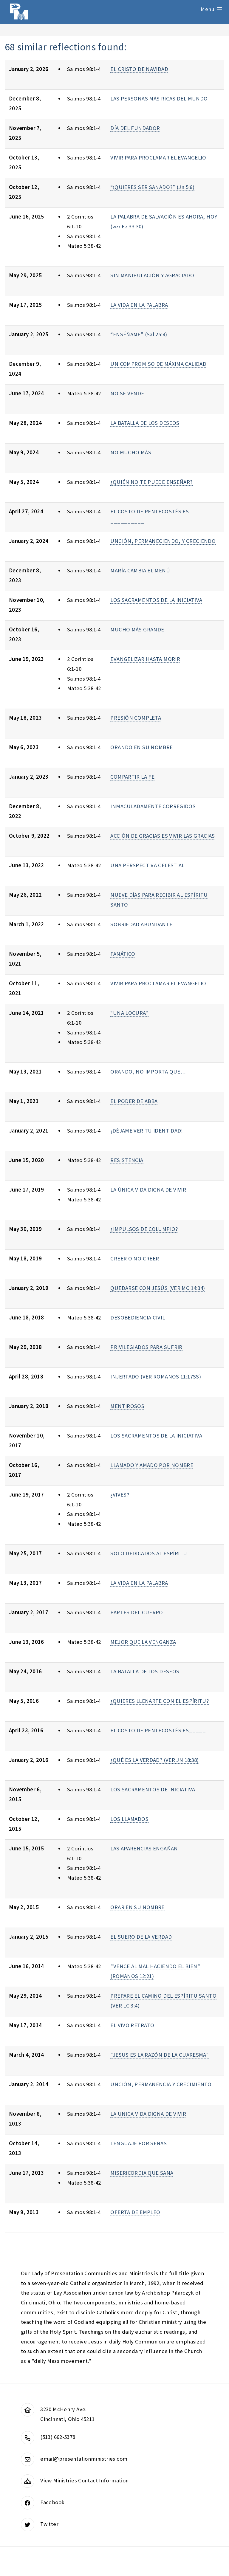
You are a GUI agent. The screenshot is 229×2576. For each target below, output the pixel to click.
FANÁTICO (122, 953)
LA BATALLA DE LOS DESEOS (144, 422)
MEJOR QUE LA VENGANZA (143, 1641)
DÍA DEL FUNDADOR (135, 128)
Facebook (52, 2502)
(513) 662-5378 (57, 2437)
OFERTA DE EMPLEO (135, 2212)
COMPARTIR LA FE (132, 776)
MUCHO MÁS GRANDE (137, 629)
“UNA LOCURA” (129, 1012)
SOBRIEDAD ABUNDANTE (141, 924)
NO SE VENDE (127, 393)
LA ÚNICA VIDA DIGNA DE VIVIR (148, 1189)
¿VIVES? (119, 1494)
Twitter (49, 2524)
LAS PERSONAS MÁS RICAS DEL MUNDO (159, 98)
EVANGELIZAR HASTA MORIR (145, 659)
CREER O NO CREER (134, 1258)
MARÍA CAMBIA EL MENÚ (140, 570)
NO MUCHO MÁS (130, 452)
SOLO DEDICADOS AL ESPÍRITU (148, 1553)
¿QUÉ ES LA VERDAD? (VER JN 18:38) (154, 1759)
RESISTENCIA (126, 1160)
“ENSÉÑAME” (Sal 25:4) (138, 334)
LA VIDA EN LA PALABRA (139, 304)
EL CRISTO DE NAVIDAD (139, 69)
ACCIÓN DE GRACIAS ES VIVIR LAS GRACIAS (162, 835)
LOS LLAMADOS (129, 1819)
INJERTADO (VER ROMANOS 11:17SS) (155, 1376)
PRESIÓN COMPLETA (135, 717)
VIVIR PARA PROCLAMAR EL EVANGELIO (158, 157)
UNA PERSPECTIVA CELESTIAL (147, 865)
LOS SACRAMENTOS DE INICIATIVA (152, 1789)
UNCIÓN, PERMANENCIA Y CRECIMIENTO (160, 2084)
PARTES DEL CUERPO (136, 1612)
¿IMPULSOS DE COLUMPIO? (144, 1229)
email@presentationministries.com (83, 2458)
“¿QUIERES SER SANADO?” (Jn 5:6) (152, 187)
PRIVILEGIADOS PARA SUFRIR (146, 1347)
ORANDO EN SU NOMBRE (141, 747)
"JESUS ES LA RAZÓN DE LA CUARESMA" (159, 2054)
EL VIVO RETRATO (132, 2025)
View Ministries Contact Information (84, 2480)
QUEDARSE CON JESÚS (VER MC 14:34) (157, 1288)
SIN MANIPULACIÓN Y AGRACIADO (152, 275)
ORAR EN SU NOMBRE (137, 1907)
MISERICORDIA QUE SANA (141, 2172)
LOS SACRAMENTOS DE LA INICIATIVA (156, 600)
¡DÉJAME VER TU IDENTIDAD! (146, 1130)
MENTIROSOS (127, 1406)
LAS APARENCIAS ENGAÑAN (144, 1848)
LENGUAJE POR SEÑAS (138, 2143)
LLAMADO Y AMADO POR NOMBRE (151, 1465)
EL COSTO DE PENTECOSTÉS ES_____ (158, 1730)
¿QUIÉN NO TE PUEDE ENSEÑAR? (151, 481)
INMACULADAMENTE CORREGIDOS (153, 806)
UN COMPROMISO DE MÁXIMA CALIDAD (158, 363)
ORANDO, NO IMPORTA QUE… (147, 1071)
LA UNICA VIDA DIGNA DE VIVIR (148, 2113)
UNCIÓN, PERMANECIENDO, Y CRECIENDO (163, 540)
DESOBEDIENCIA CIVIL (137, 1317)
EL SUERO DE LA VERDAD (141, 1936)
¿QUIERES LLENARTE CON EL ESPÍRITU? (159, 1700)
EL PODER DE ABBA (133, 1101)
